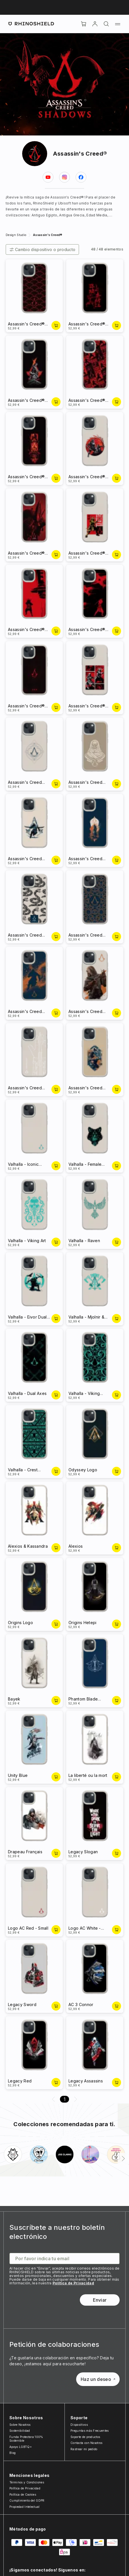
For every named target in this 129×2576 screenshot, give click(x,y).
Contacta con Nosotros (86, 2443)
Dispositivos (79, 2424)
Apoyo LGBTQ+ (20, 2446)
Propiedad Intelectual (24, 2506)
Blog (12, 2452)
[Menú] (117, 24)
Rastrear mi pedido (83, 2449)
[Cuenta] (94, 24)
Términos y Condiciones (26, 2482)
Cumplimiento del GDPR (27, 2500)
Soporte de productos (85, 2437)
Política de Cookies (22, 2494)
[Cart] (83, 24)
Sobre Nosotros (19, 2424)
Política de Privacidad (73, 2283)
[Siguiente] (123, 2158)
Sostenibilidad (19, 2430)
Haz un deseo (98, 2379)
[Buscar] (106, 24)
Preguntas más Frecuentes (89, 2430)
